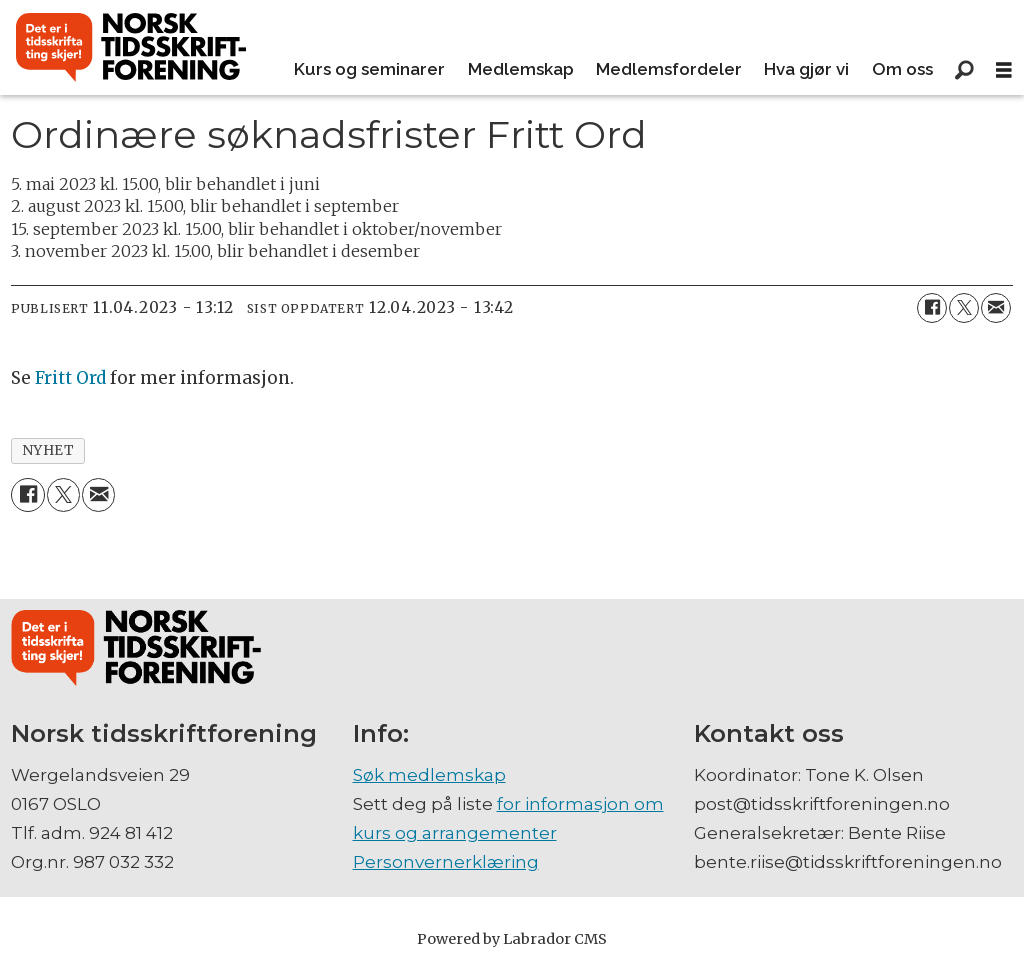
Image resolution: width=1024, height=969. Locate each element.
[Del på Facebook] (932, 308)
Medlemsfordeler (669, 69)
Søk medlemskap (429, 775)
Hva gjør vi (806, 69)
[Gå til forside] (131, 48)
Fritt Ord (70, 378)
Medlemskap (521, 69)
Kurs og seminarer (369, 69)
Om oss (902, 69)
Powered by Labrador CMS (512, 939)
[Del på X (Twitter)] (964, 308)
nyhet (48, 450)
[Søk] (964, 70)
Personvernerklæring (446, 862)
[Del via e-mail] (996, 308)
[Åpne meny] (1004, 70)
